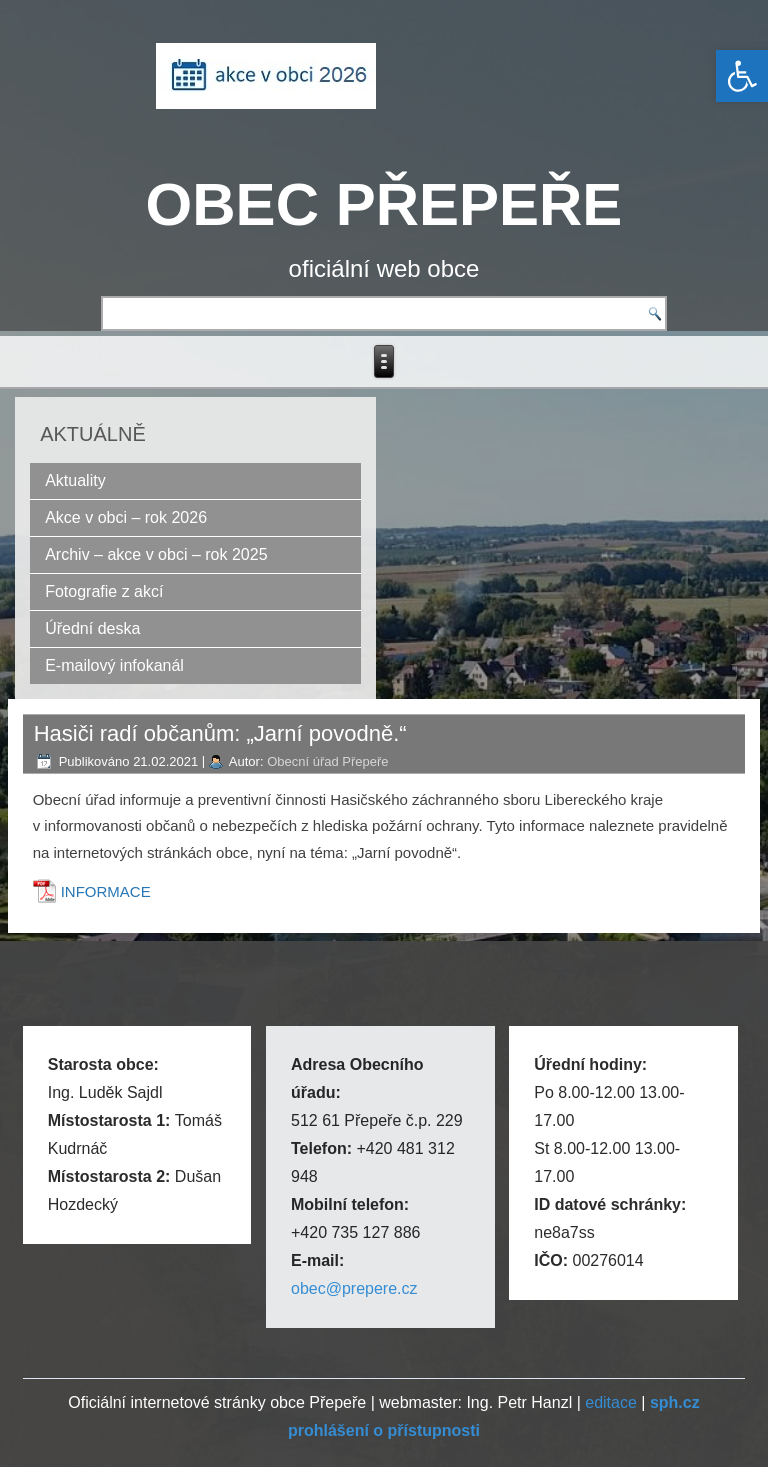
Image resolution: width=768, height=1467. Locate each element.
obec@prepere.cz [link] (354, 1288)
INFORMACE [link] (106, 891)
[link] (742, 76)
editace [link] (611, 1402)
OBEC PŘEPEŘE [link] (384, 204)
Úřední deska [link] (92, 628)
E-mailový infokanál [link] (114, 665)
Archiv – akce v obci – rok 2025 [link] (156, 554)
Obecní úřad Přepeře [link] (327, 761)
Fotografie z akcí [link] (104, 591)
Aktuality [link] (75, 480)
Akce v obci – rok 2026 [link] (126, 517)
